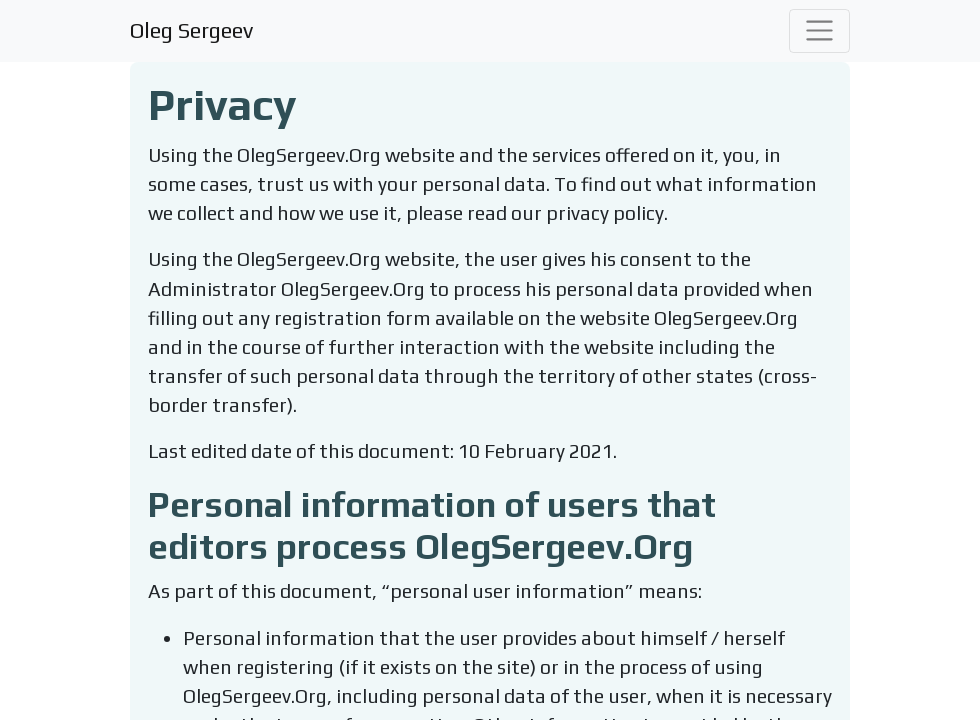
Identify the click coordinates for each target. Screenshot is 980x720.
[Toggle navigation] (819, 31)
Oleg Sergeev (191, 30)
